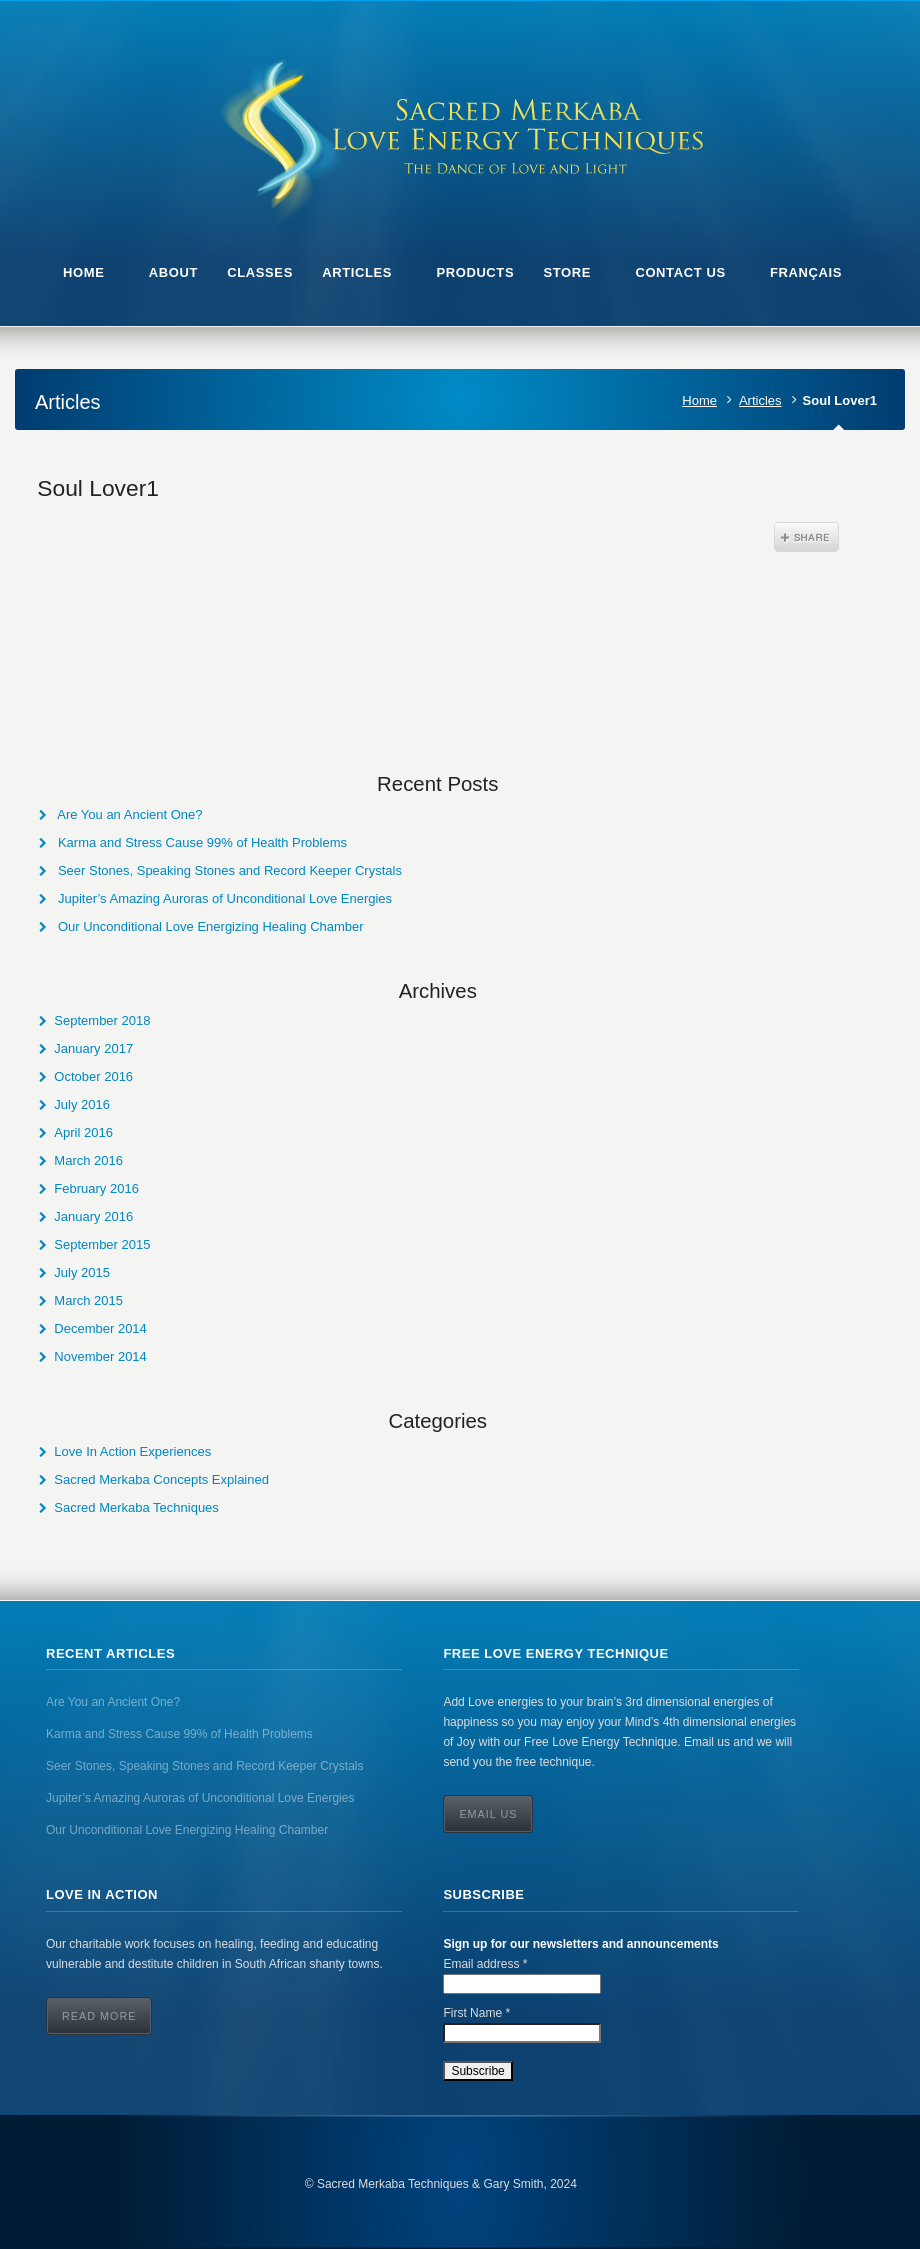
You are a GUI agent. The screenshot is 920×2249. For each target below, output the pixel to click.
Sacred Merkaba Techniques (136, 1507)
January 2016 (93, 1216)
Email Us (488, 1814)
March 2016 (88, 1160)
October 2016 (93, 1076)
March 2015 (88, 1300)
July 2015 (82, 1272)
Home (699, 400)
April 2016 (83, 1132)
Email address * (485, 1964)
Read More (99, 2016)
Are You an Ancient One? (129, 814)
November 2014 (100, 1356)
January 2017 (93, 1048)
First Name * (476, 2013)
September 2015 (102, 1244)
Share (806, 537)
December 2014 (100, 1328)
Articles (760, 400)
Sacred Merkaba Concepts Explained (161, 1479)
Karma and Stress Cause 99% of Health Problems (202, 842)
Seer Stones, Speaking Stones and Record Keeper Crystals (230, 870)
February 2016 (96, 1188)
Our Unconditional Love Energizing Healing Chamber (211, 926)
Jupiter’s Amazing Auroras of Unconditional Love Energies (225, 898)
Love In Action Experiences (132, 1451)
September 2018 (102, 1020)
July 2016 (82, 1104)
